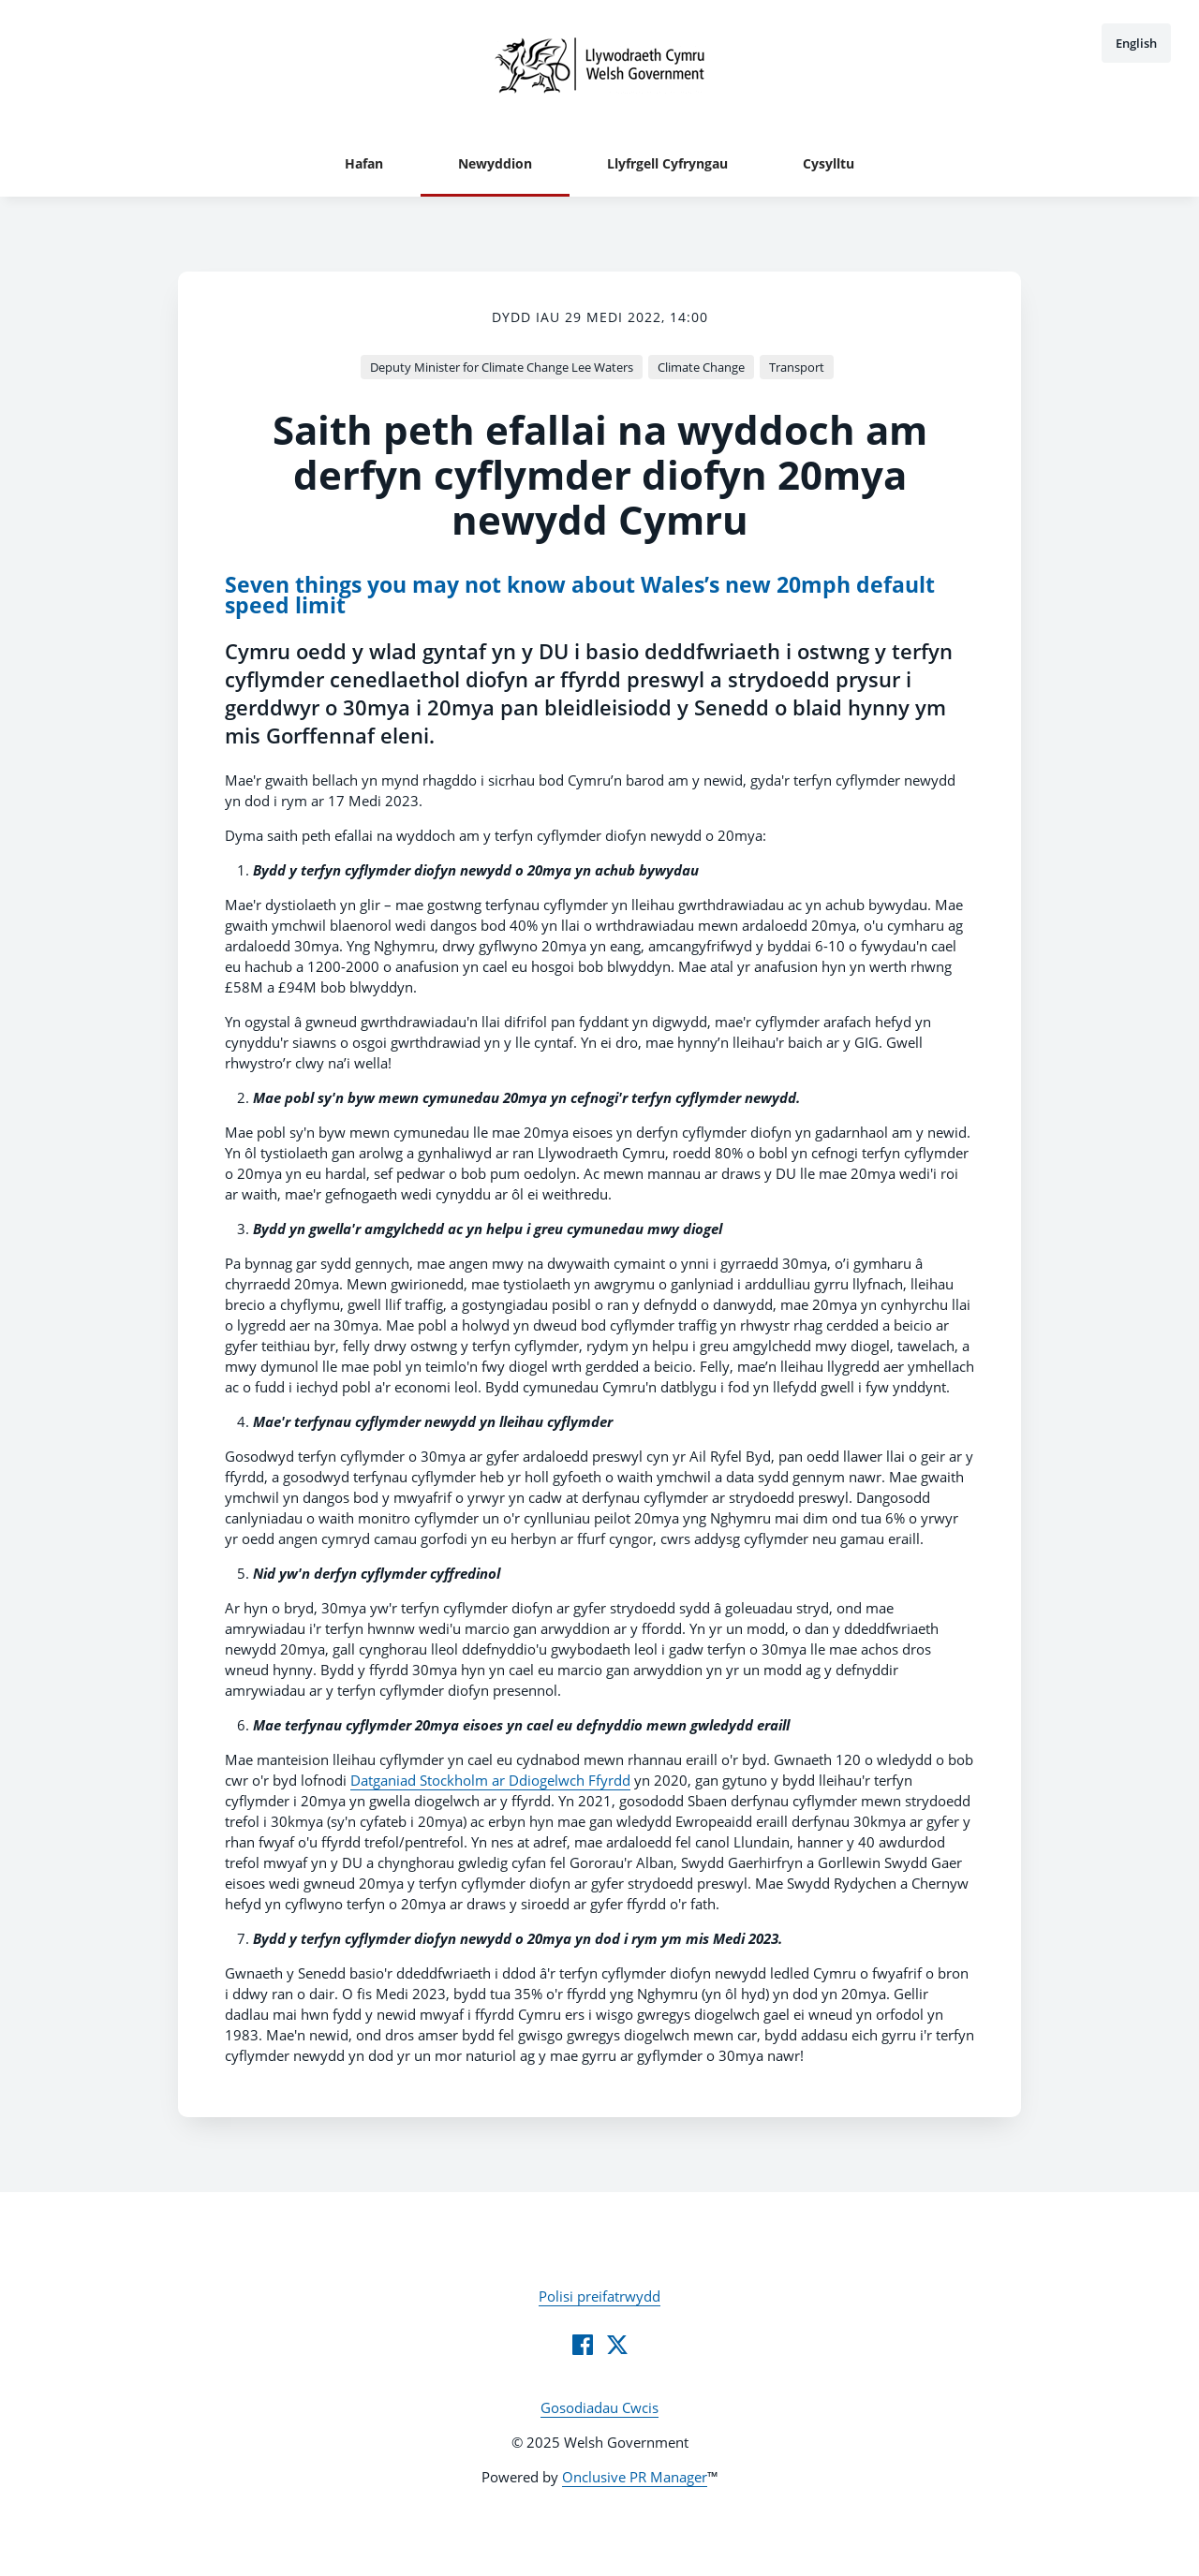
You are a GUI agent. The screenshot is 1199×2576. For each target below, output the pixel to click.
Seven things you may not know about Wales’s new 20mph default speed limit (580, 595)
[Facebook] (582, 2344)
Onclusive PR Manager (634, 2476)
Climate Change (701, 367)
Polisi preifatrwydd (599, 2296)
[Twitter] (617, 2344)
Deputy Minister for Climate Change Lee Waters (501, 367)
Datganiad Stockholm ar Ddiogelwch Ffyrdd (490, 1780)
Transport (796, 367)
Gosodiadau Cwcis (599, 2407)
